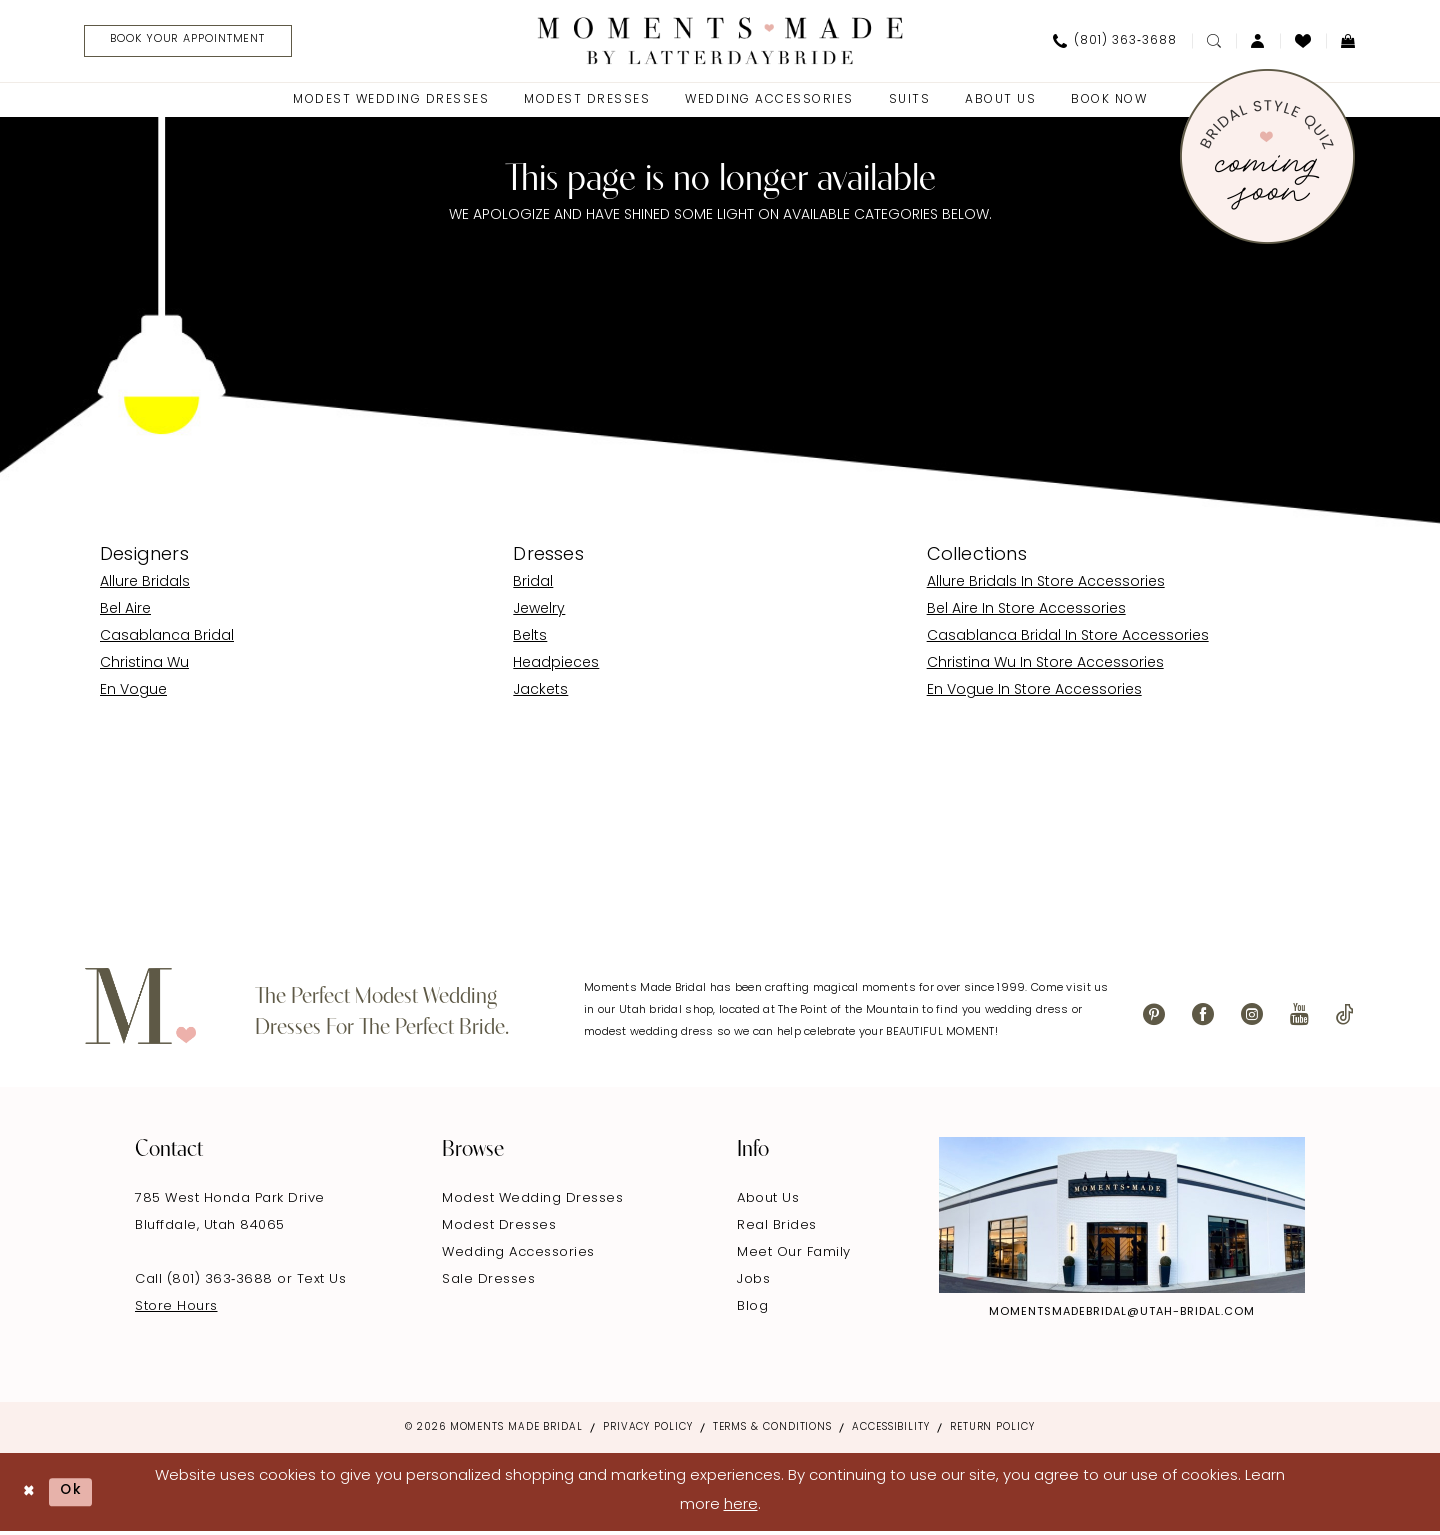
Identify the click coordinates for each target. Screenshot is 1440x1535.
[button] (1258, 42)
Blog (752, 1309)
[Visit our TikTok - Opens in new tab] (1345, 1017)
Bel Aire (125, 612)
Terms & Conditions (772, 1430)
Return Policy (992, 1430)
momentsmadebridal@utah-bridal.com (1122, 1315)
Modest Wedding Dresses (532, 1201)
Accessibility (891, 1430)
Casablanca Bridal (167, 639)
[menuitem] (192, 42)
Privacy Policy (648, 1430)
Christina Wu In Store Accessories (1045, 666)
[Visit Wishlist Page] (1303, 42)
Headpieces (556, 666)
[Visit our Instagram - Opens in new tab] (1252, 1017)
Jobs (753, 1282)
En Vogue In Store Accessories (1034, 693)
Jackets (540, 693)
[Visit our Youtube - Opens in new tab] (1299, 1017)
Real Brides (777, 1228)
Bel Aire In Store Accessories (1026, 612)
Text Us (322, 1282)
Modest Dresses (499, 1228)
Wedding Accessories (518, 1255)
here (741, 1508)
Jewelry (539, 612)
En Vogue (133, 693)
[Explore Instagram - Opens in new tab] (1122, 1218)
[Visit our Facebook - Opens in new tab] (1203, 1017)
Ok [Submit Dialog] (77, 1494)
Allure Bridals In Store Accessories (1046, 585)
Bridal (533, 585)
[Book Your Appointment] (200, 42)
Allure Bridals (145, 585)
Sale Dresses (488, 1282)
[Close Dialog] (30, 1494)
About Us (768, 1201)
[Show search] (1214, 42)
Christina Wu (144, 666)
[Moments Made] (720, 41)
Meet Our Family (794, 1255)
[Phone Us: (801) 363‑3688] (1115, 42)
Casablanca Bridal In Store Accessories (1068, 639)
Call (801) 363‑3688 (206, 1282)
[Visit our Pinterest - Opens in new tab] (1154, 1017)
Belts (530, 639)
